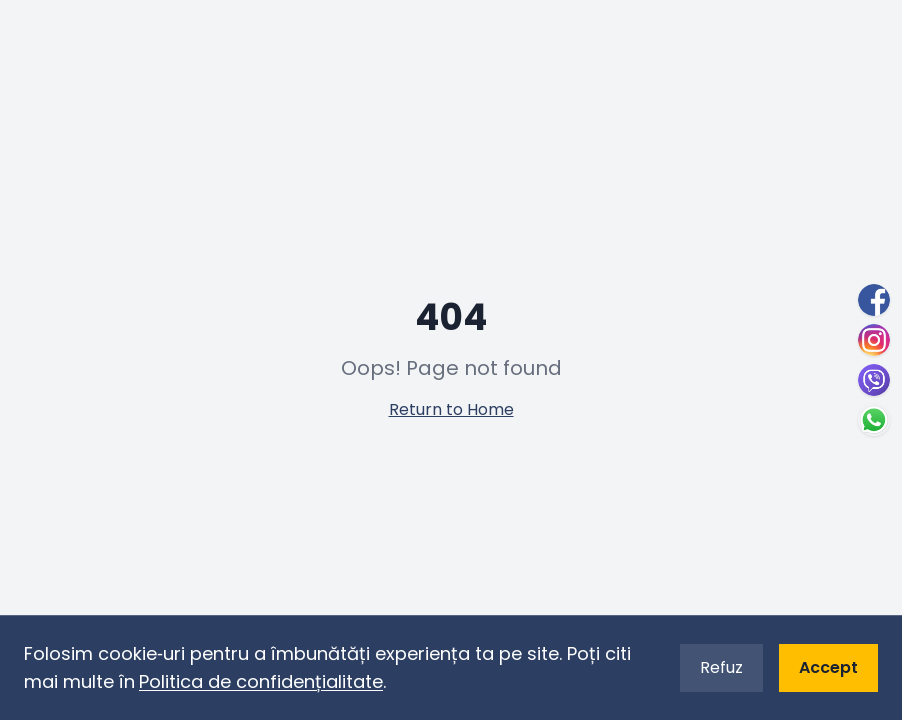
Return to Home (451, 409)
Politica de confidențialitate (261, 681)
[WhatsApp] (874, 420)
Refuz (721, 667)
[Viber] (874, 380)
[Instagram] (874, 340)
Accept (828, 667)
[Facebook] (874, 300)
